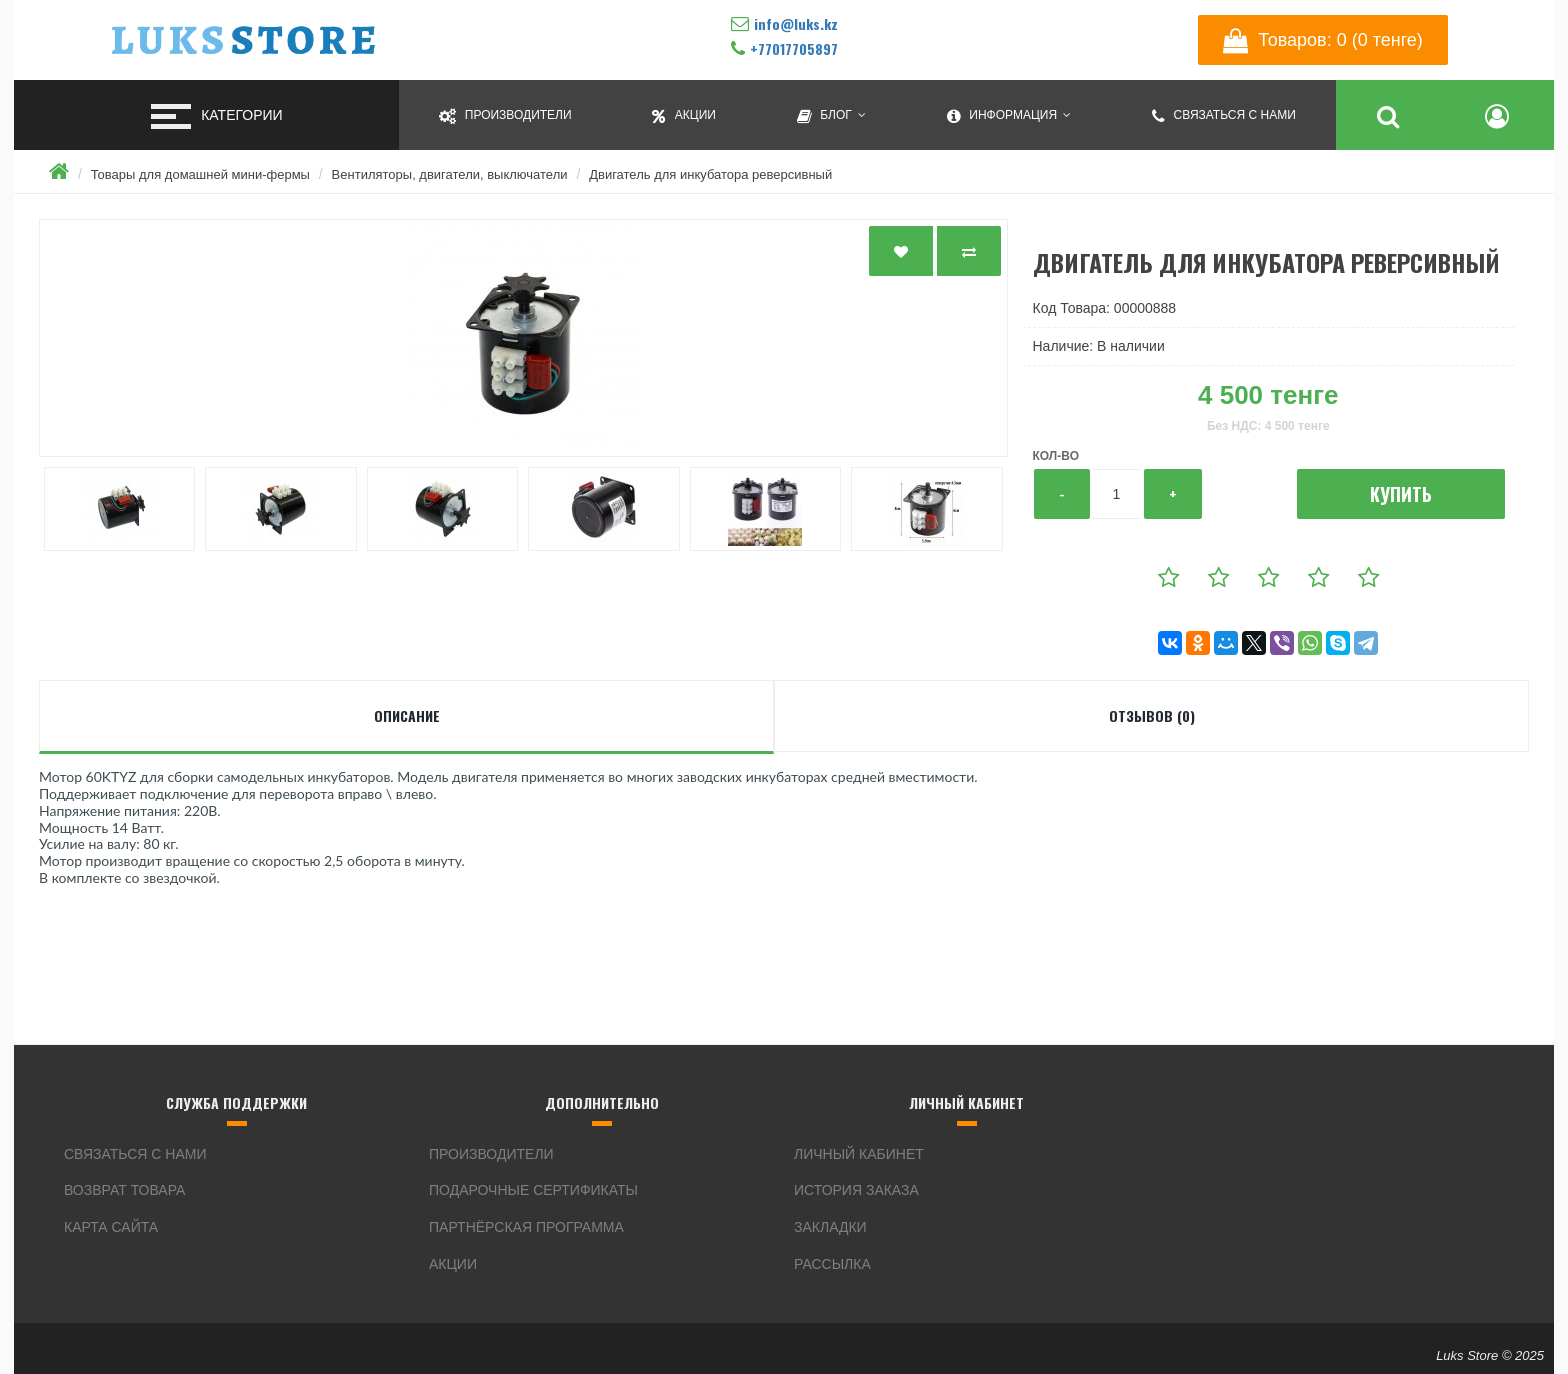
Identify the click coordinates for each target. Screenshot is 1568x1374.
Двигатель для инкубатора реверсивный (710, 174)
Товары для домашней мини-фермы (200, 174)
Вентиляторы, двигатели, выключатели (450, 174)
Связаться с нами (135, 1154)
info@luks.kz (796, 23)
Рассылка (832, 1264)
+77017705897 (794, 48)
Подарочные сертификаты (533, 1190)
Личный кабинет (859, 1154)
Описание (407, 715)
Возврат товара (124, 1190)
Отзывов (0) (1152, 715)
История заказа (856, 1190)
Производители (491, 1154)
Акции (453, 1264)
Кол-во (1056, 456)
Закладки (830, 1227)
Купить (1401, 494)
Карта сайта (111, 1227)
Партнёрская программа (526, 1227)
